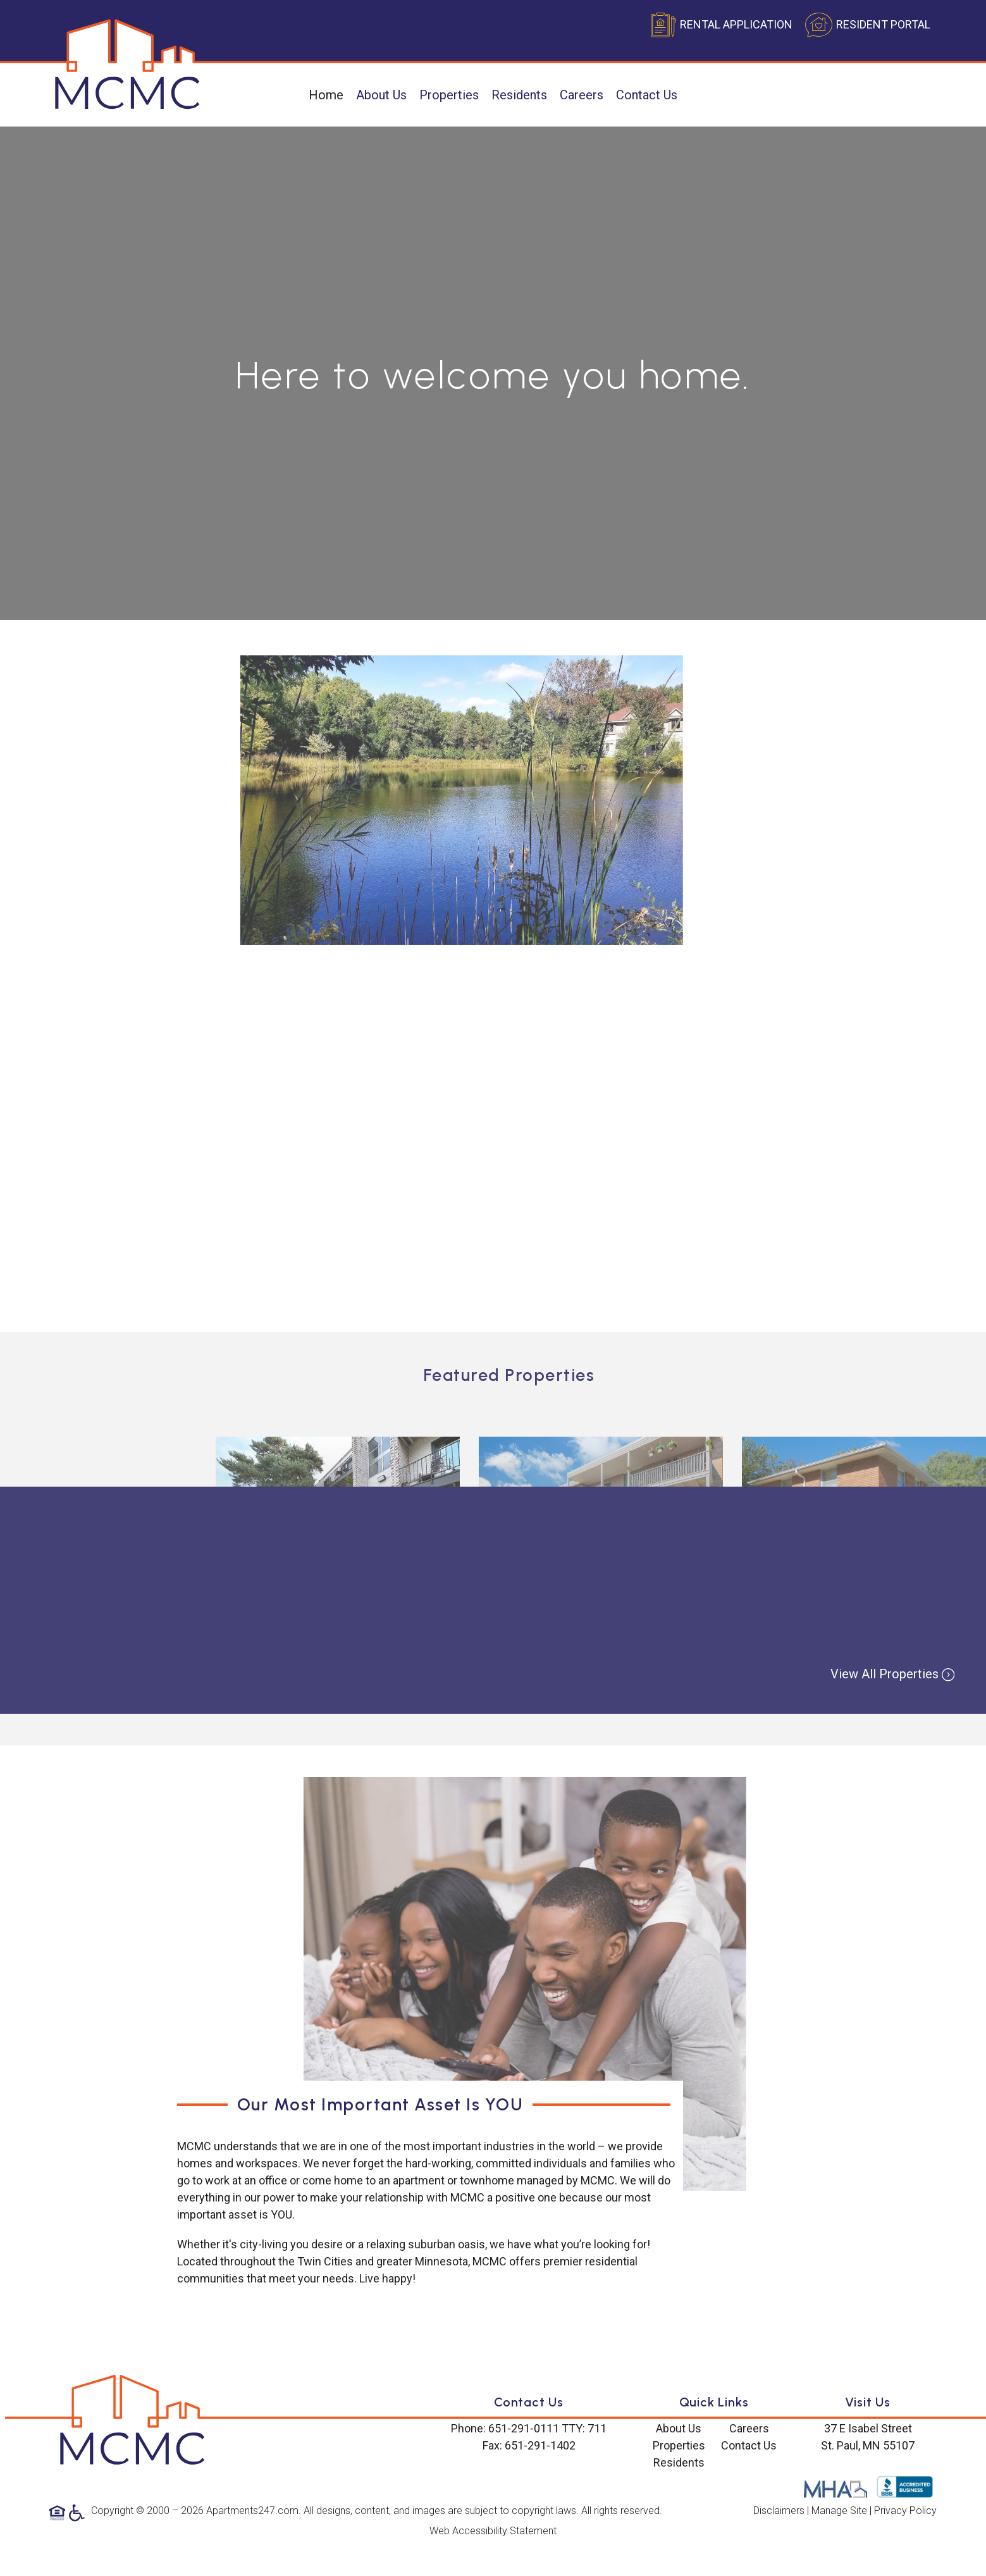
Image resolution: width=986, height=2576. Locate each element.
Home (326, 94)
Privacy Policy (905, 2511)
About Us (381, 94)
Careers (581, 94)
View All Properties (892, 1673)
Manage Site (839, 2511)
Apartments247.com (252, 2511)
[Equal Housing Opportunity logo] (59, 2511)
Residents (519, 94)
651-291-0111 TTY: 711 (547, 2428)
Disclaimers (778, 2511)
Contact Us (646, 94)
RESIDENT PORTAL (883, 24)
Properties (449, 94)
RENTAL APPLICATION (736, 24)
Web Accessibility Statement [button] (493, 2531)
